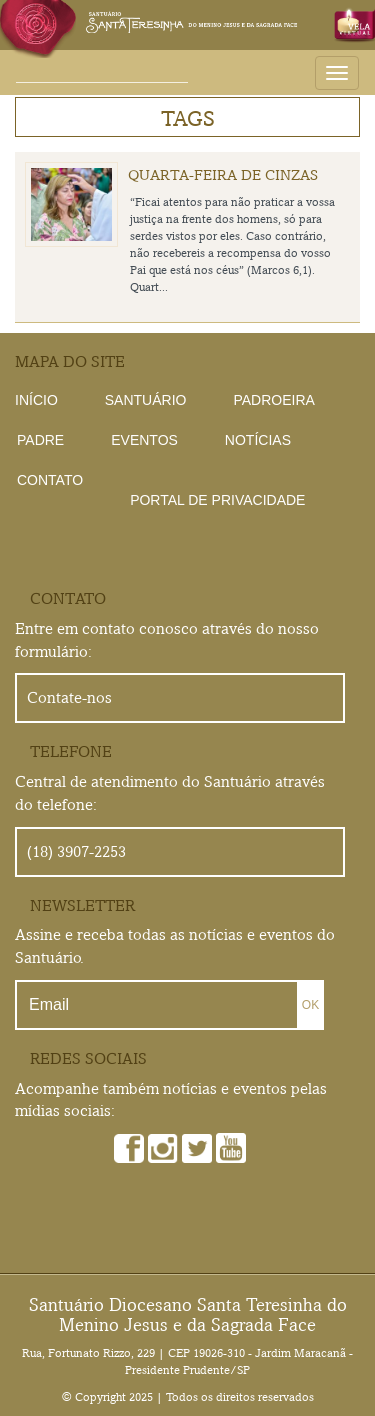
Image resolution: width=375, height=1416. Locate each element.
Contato (50, 480)
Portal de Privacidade (217, 500)
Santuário (146, 400)
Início (36, 400)
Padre (40, 440)
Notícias (258, 440)
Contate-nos (69, 697)
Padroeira (273, 400)
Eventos (144, 440)
